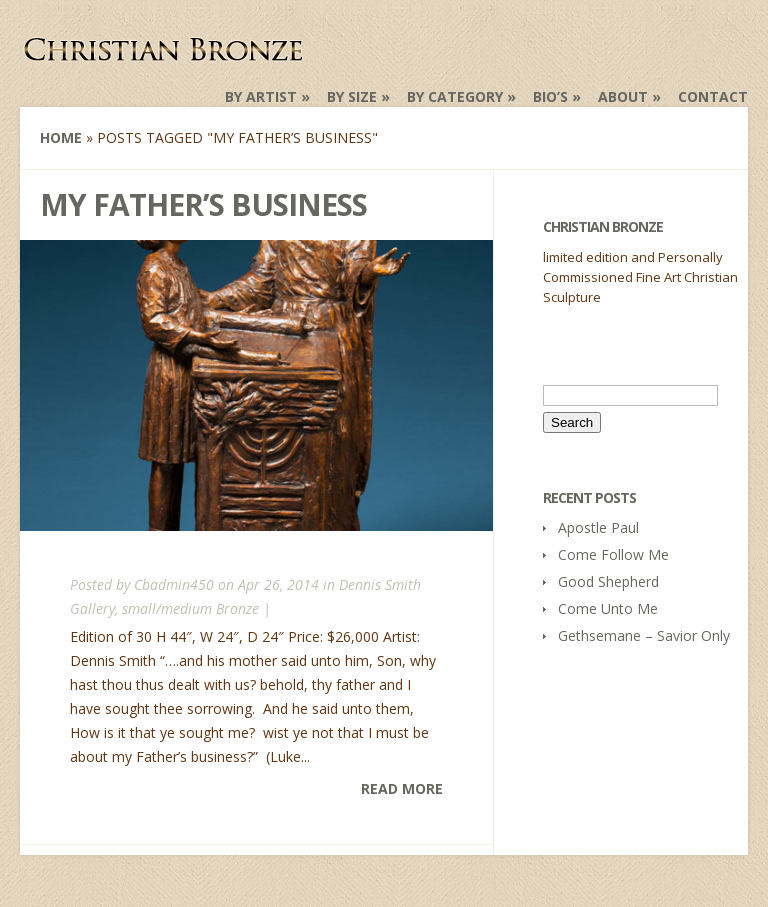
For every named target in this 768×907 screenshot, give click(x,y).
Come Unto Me (608, 608)
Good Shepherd (608, 581)
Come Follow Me (613, 554)
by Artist (261, 96)
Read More (402, 788)
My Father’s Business (203, 204)
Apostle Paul (598, 527)
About (623, 96)
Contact (713, 96)
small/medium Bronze (190, 608)
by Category (455, 96)
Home (61, 137)
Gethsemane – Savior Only (644, 635)
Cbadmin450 (174, 584)
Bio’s (550, 96)
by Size (352, 96)
